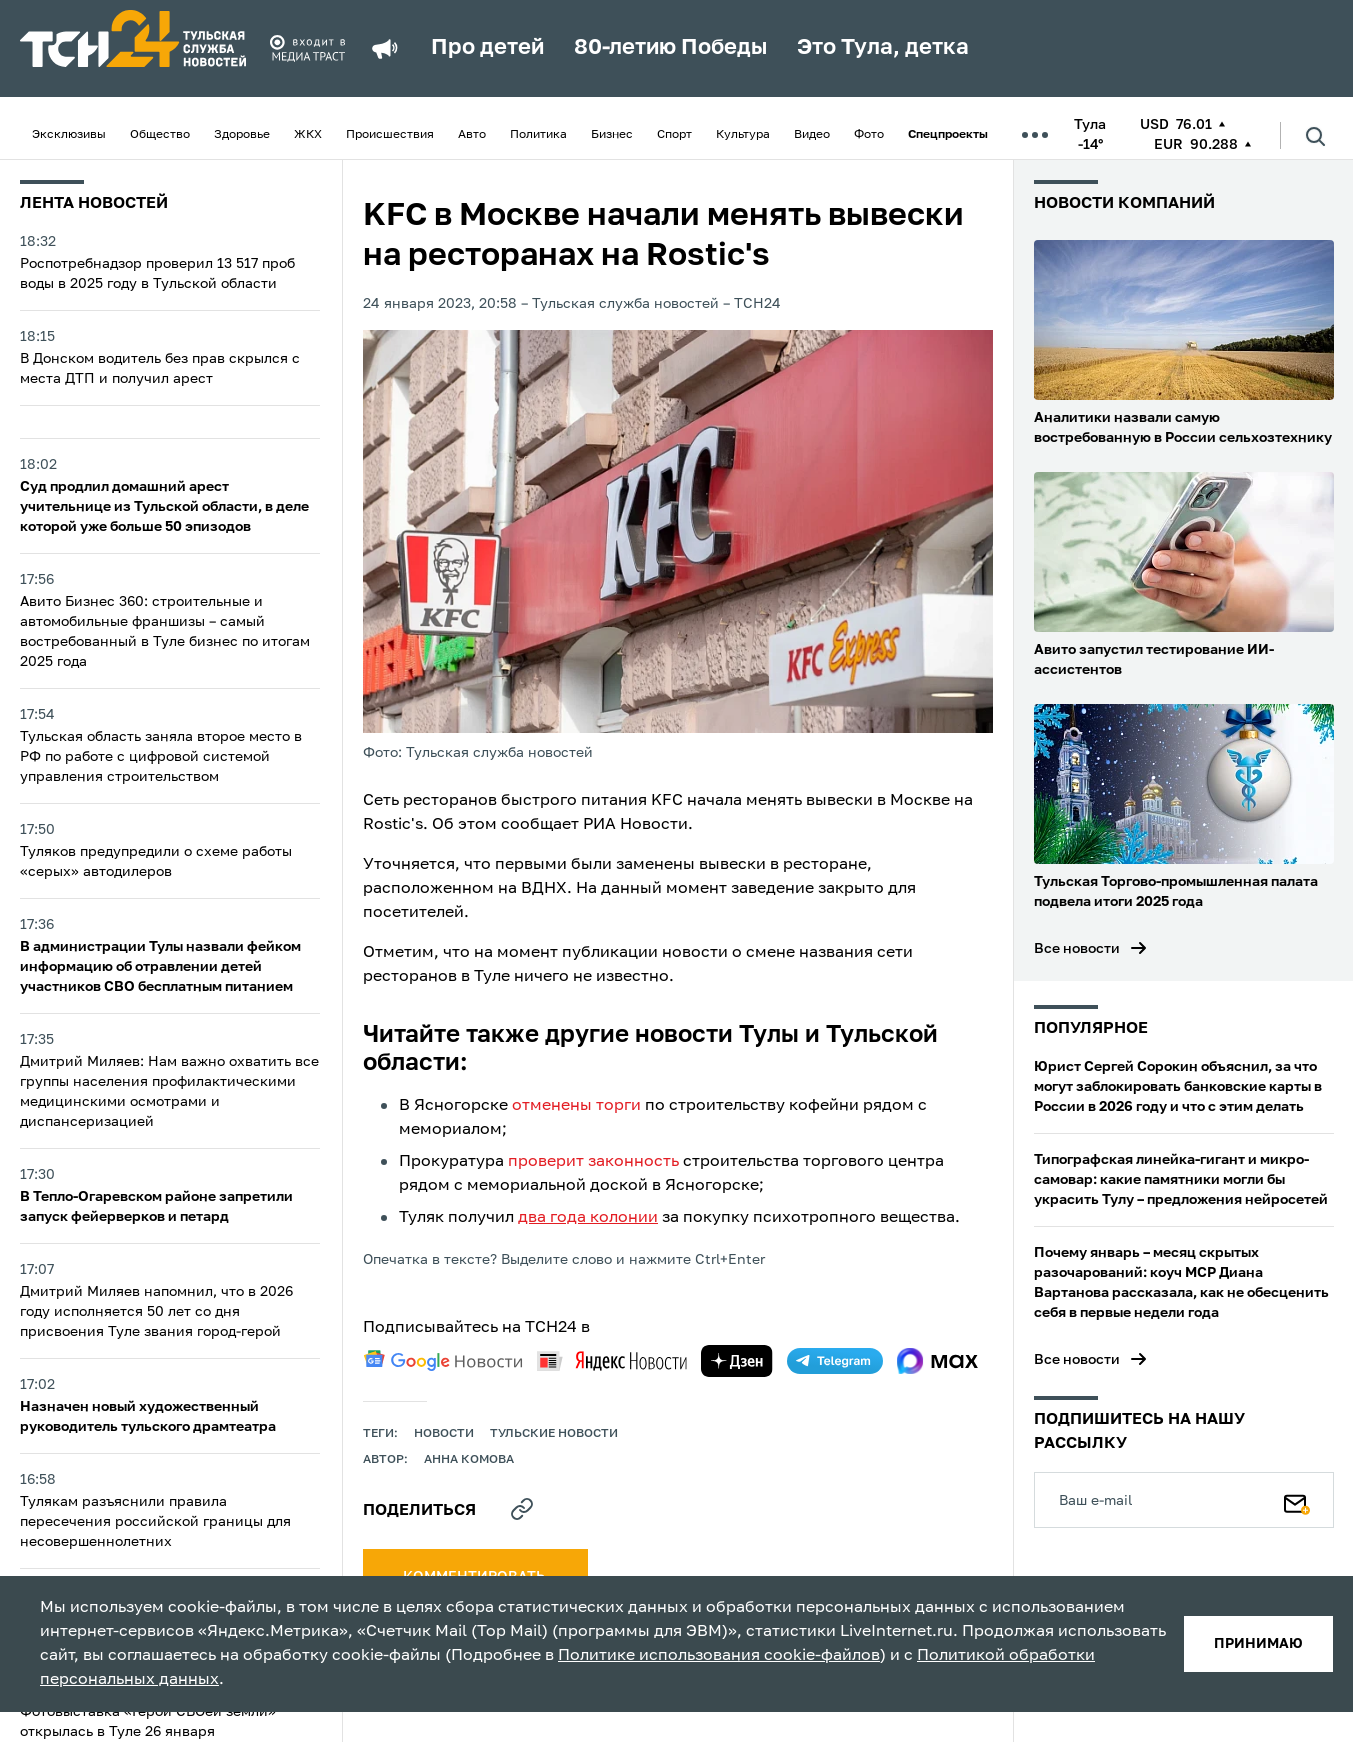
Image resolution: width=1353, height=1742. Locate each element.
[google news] (443, 1361)
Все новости (1077, 949)
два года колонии (588, 1218)
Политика (538, 135)
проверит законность (593, 1162)
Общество (160, 135)
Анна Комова (469, 1460)
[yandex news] (612, 1360)
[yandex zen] (737, 1361)
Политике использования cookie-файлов (719, 1656)
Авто (472, 135)
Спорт (674, 135)
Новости (444, 1434)
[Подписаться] (1297, 1500)
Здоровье (242, 135)
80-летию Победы (670, 48)
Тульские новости (554, 1434)
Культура (743, 135)
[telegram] (835, 1361)
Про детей (487, 48)
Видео (812, 135)
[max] (937, 1361)
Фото (869, 135)
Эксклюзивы (69, 135)
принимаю (1258, 1644)
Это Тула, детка (883, 48)
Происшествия (390, 135)
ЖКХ (308, 135)
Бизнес (612, 135)
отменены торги (576, 1106)
